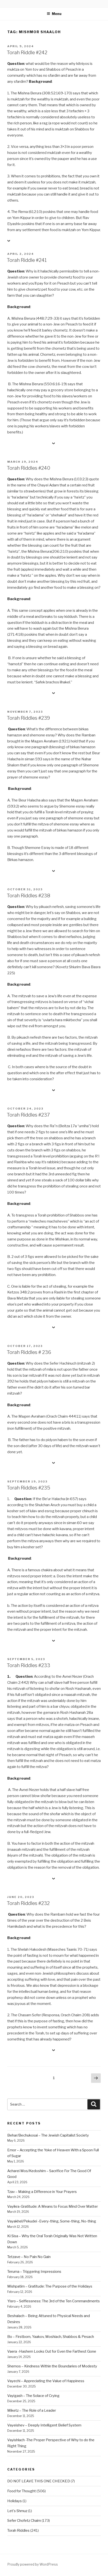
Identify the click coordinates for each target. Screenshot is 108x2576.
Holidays (14, 2501)
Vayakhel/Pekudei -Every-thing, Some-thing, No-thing (51, 2221)
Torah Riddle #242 (27, 52)
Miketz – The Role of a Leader (31, 2410)
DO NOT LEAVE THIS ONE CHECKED (38, 2481)
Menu (54, 14)
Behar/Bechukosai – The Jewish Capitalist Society (48, 2135)
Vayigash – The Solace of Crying (33, 2396)
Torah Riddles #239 (28, 718)
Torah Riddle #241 (27, 260)
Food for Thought (21, 2491)
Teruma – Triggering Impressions (34, 2271)
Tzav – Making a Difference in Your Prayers (42, 2192)
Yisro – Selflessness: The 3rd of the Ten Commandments (53, 2301)
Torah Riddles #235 (28, 1488)
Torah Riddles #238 (28, 896)
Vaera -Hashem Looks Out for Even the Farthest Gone (51, 2351)
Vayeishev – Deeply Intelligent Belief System (44, 2425)
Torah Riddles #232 (28, 1903)
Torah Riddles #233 (28, 1665)
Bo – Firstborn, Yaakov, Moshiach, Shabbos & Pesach (50, 2336)
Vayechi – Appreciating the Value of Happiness (45, 2381)
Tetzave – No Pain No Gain (29, 2257)
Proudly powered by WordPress (32, 2564)
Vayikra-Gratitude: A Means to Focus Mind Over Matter (52, 2206)
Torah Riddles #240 (28, 468)
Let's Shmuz (17, 2511)
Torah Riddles (18, 2530)
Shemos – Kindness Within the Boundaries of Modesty (52, 2366)
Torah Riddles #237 (28, 1115)
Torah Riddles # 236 (29, 1352)
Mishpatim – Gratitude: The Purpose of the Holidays (49, 2286)
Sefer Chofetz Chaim (24, 2520)
